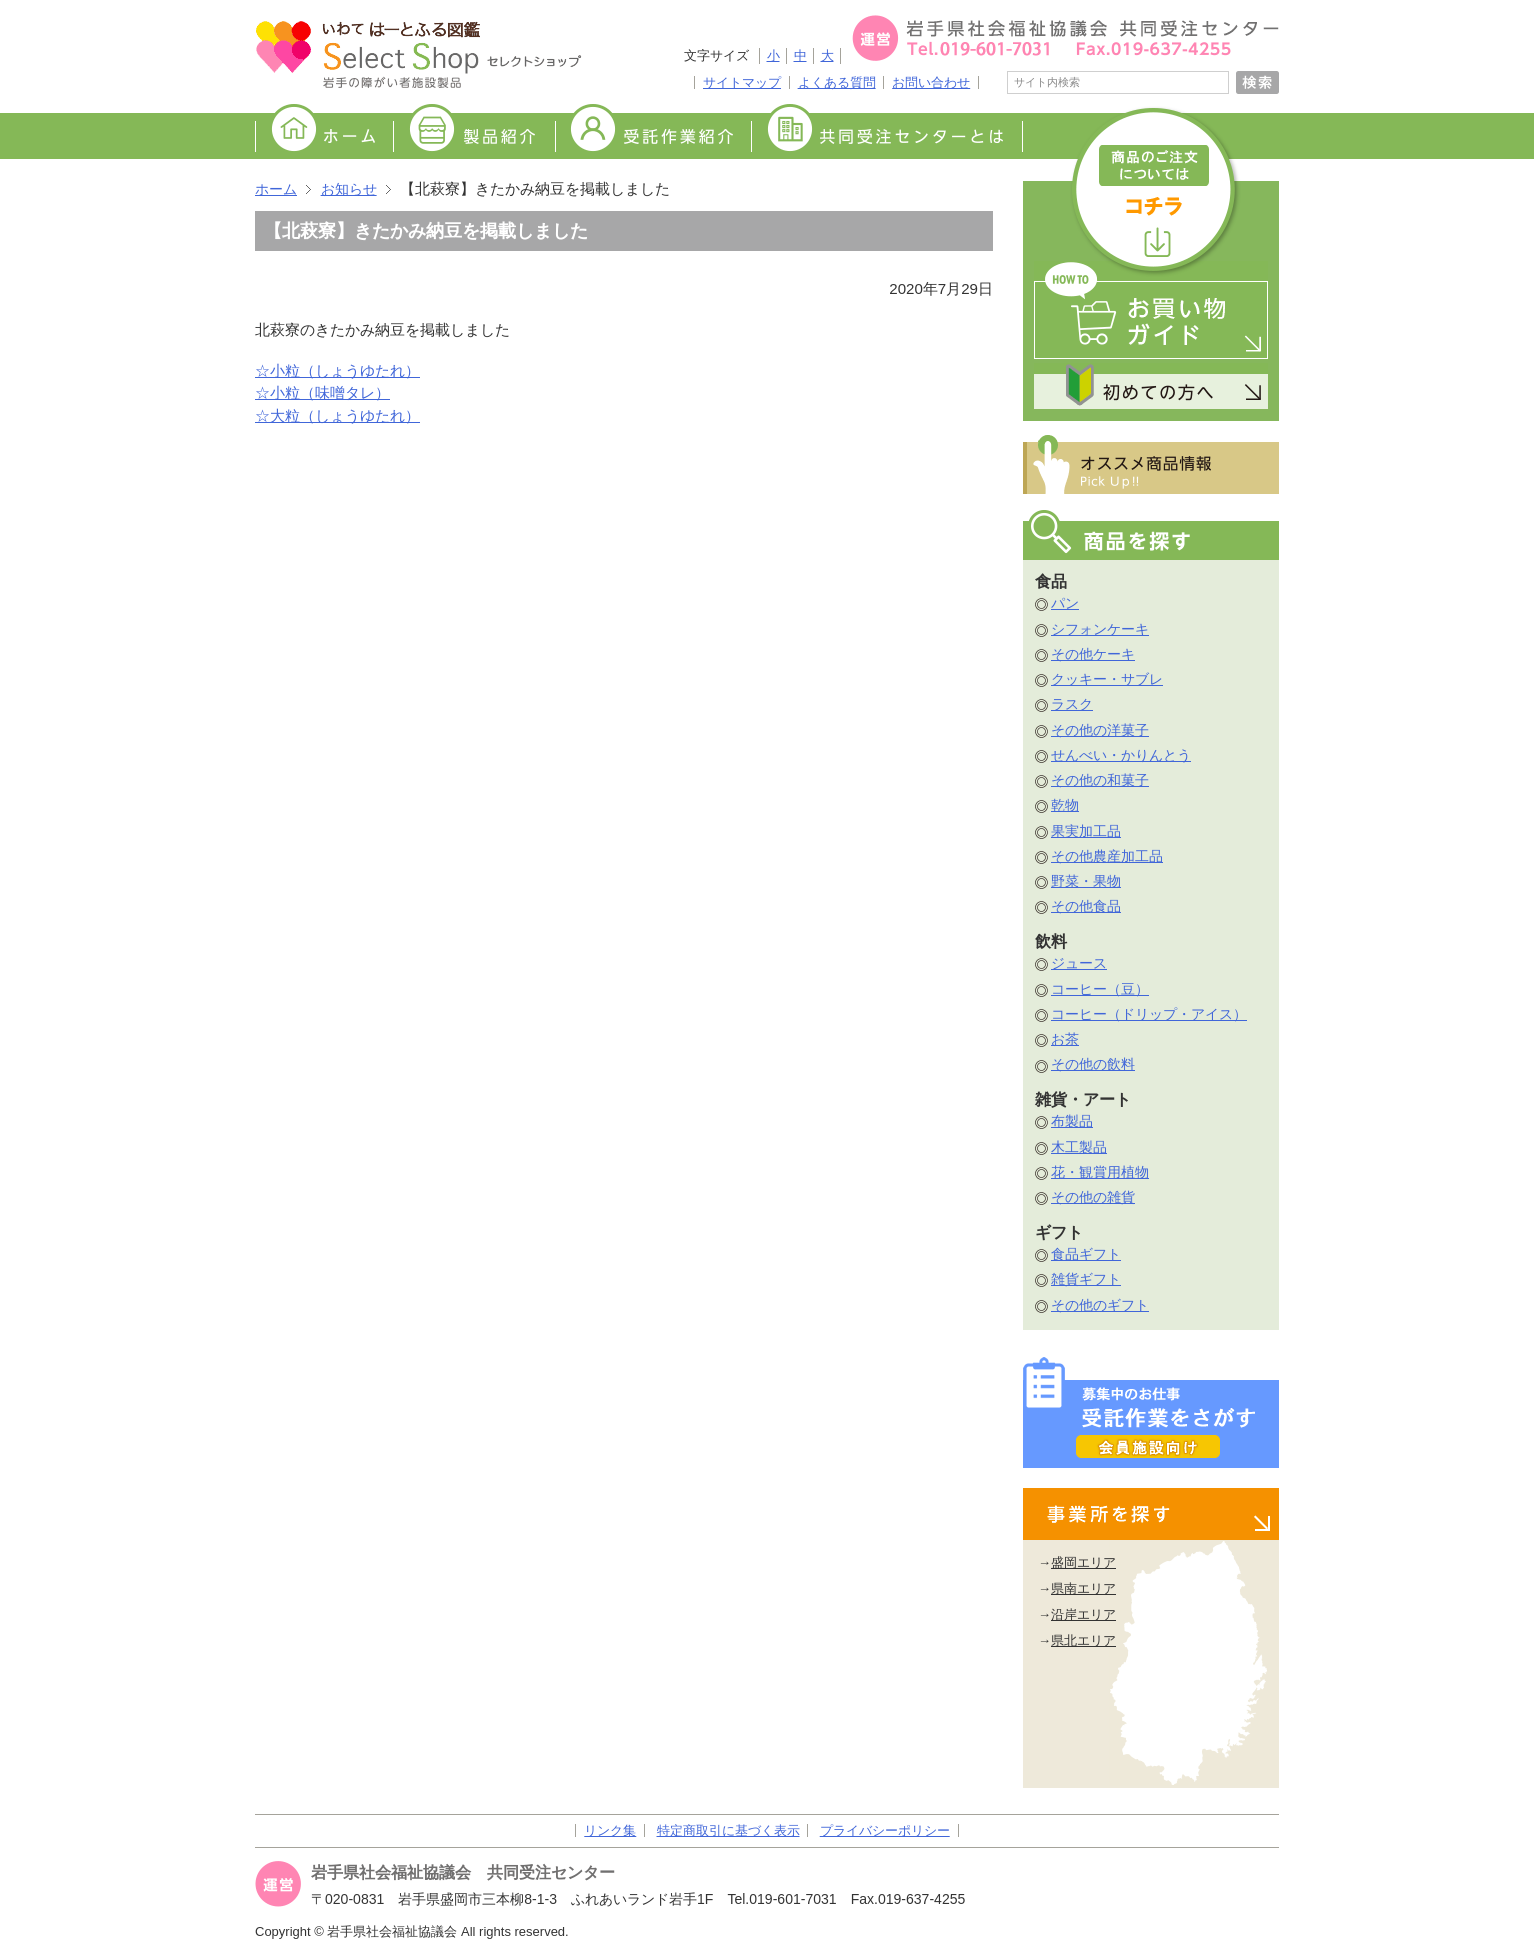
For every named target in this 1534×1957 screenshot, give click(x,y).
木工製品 (1079, 1147)
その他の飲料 (1093, 1064)
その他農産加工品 (1107, 856)
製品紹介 (474, 137)
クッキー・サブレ (1107, 679)
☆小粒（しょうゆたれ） (337, 370)
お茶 (1065, 1039)
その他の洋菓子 (1100, 730)
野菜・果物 (1086, 881)
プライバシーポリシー (885, 1830)
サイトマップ (742, 82)
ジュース (1079, 963)
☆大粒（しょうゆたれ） (337, 415)
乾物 (1065, 805)
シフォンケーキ (1100, 629)
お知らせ (349, 189)
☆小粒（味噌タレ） (322, 392)
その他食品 (1086, 906)
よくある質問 (837, 82)
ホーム (324, 137)
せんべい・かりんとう (1121, 755)
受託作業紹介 (653, 137)
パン (1065, 603)
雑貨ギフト (1086, 1279)
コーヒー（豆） (1100, 989)
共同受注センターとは (887, 137)
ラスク (1072, 704)
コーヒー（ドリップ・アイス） (1149, 1014)
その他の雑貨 (1093, 1197)
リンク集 (610, 1830)
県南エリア (1083, 1588)
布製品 (1072, 1121)
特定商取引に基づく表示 (728, 1830)
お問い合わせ (931, 82)
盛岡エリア (1083, 1562)
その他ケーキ (1093, 654)
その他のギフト (1100, 1305)
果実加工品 (1086, 831)
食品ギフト (1086, 1254)
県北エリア (1083, 1640)
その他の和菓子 (1100, 780)
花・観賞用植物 (1100, 1172)
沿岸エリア (1083, 1614)
